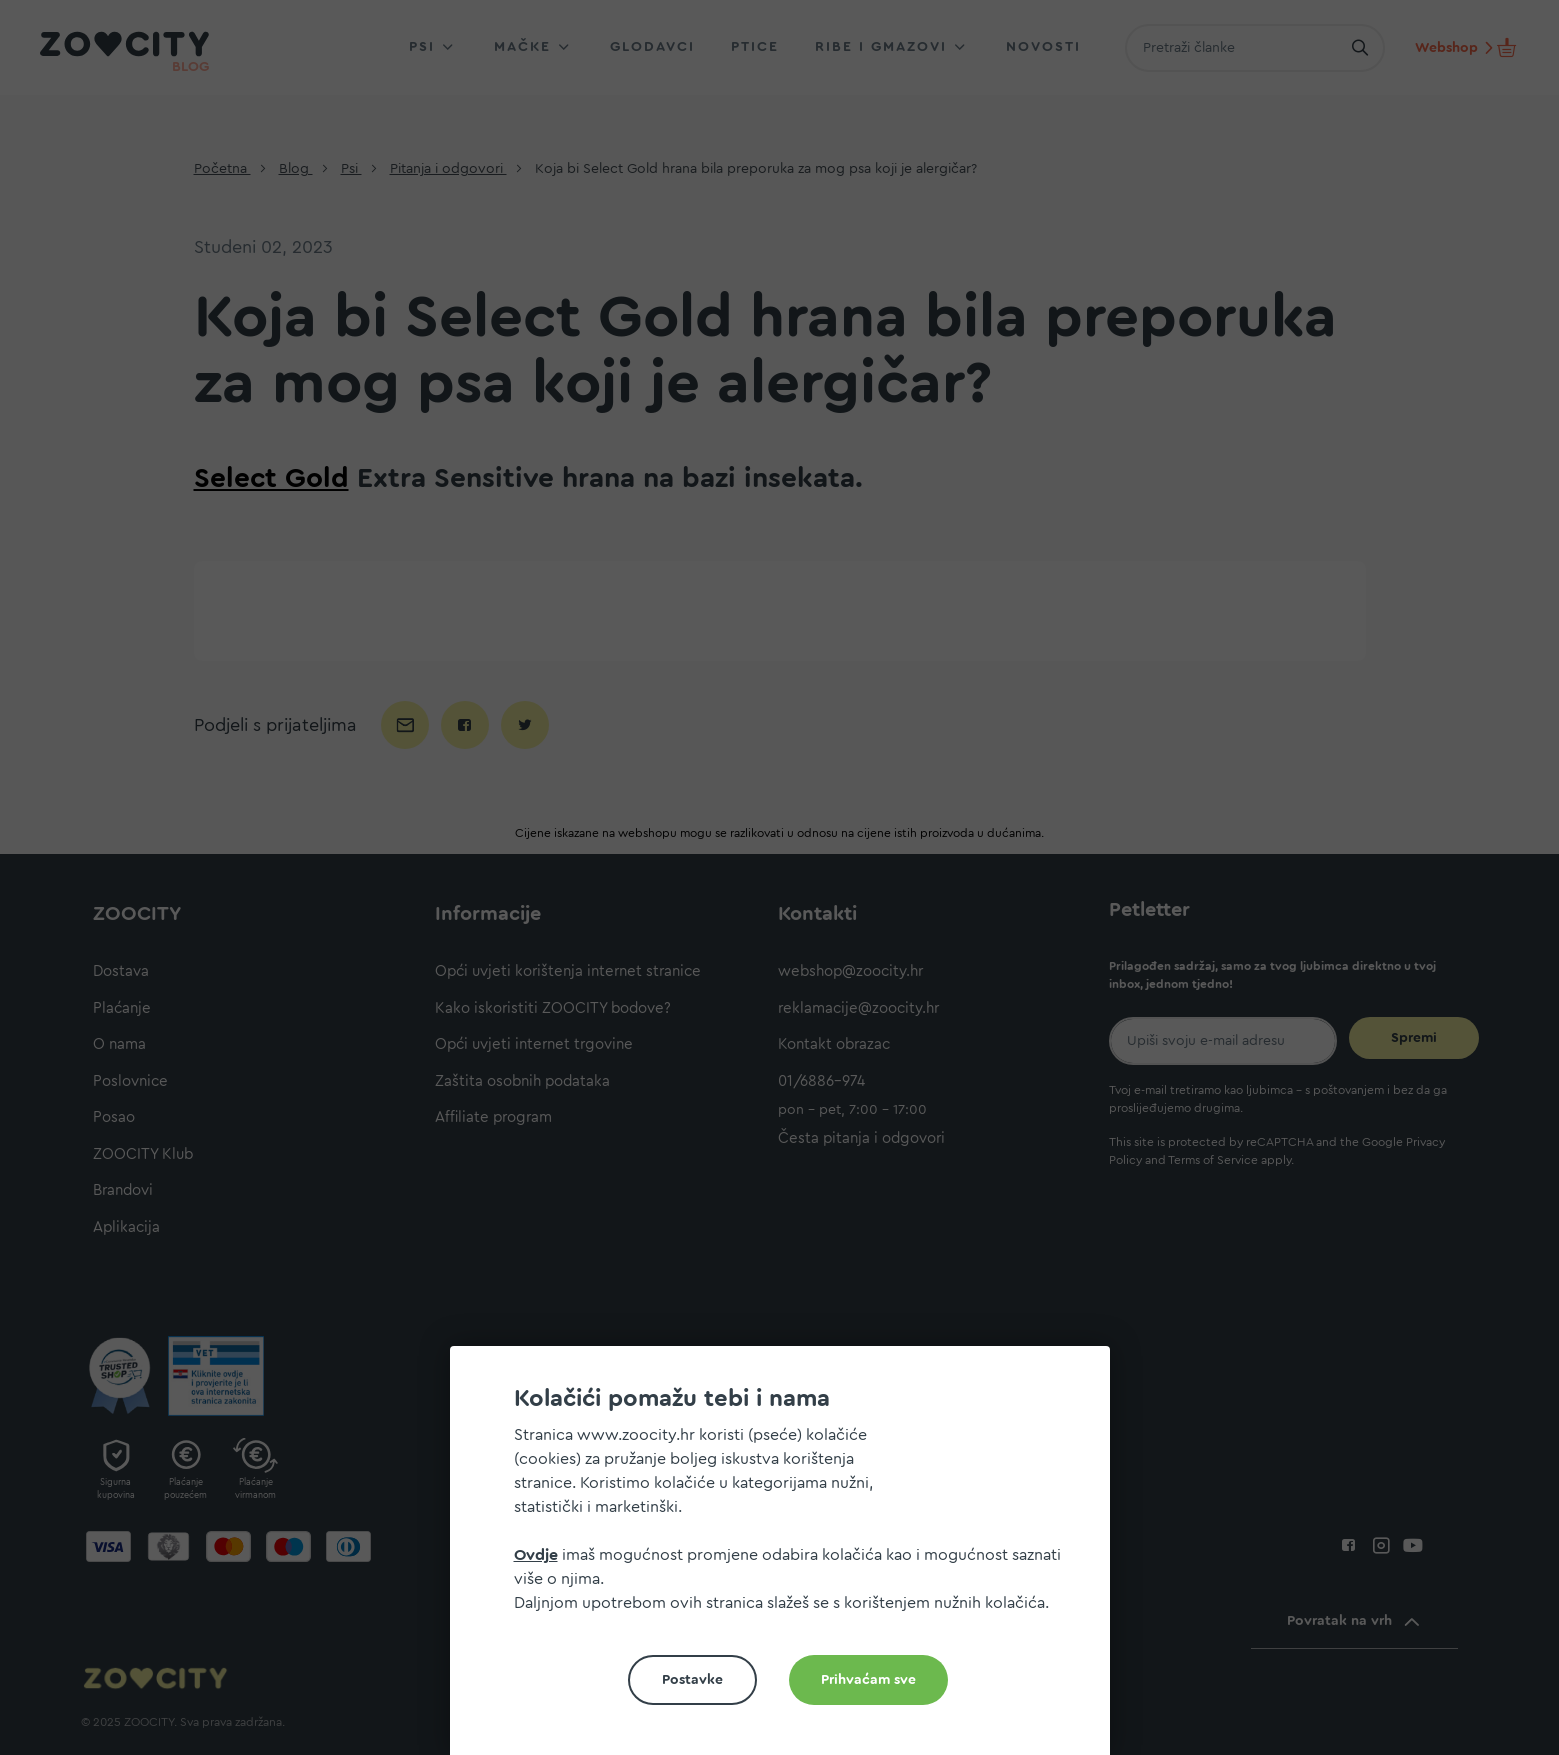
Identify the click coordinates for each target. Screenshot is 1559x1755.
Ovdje (536, 1555)
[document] (788, 1558)
